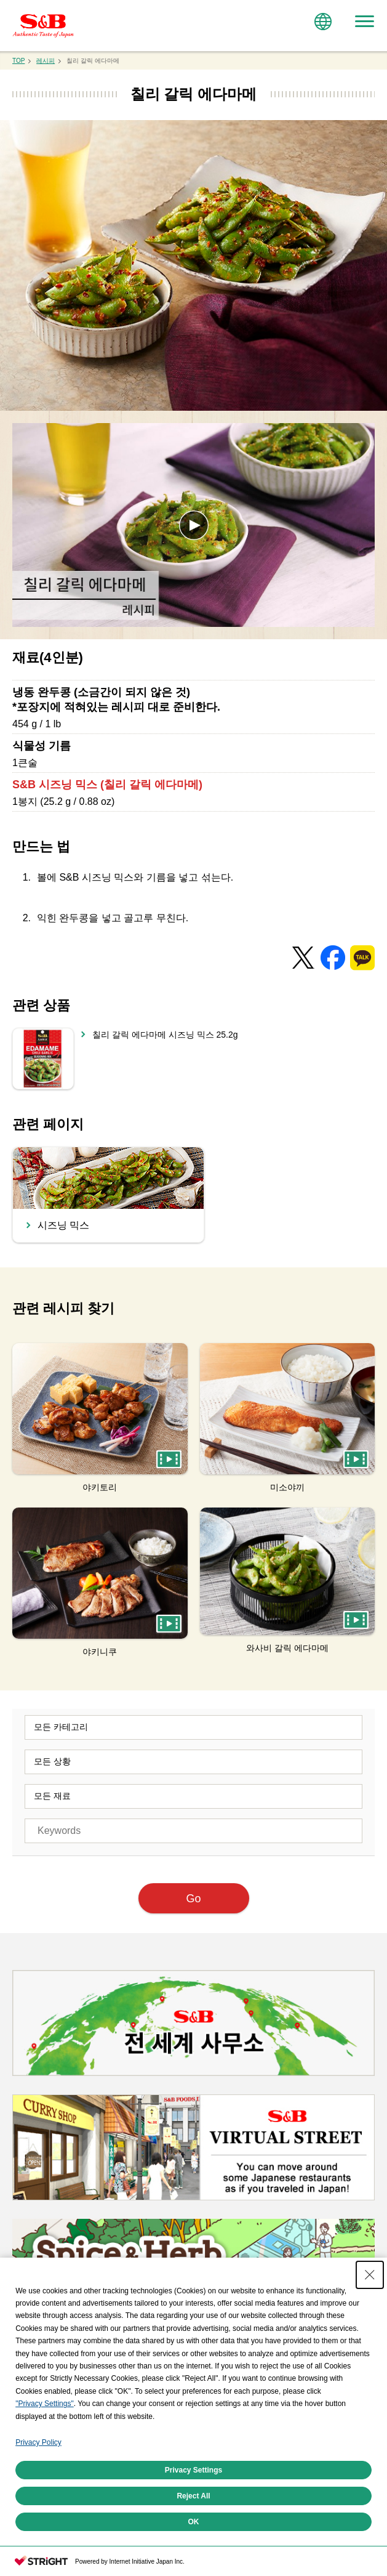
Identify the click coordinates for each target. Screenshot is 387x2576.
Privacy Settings (193, 2470)
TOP (18, 60)
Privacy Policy (38, 2442)
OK (193, 2521)
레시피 (45, 60)
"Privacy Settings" (44, 2403)
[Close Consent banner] (369, 2274)
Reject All (193, 2496)
